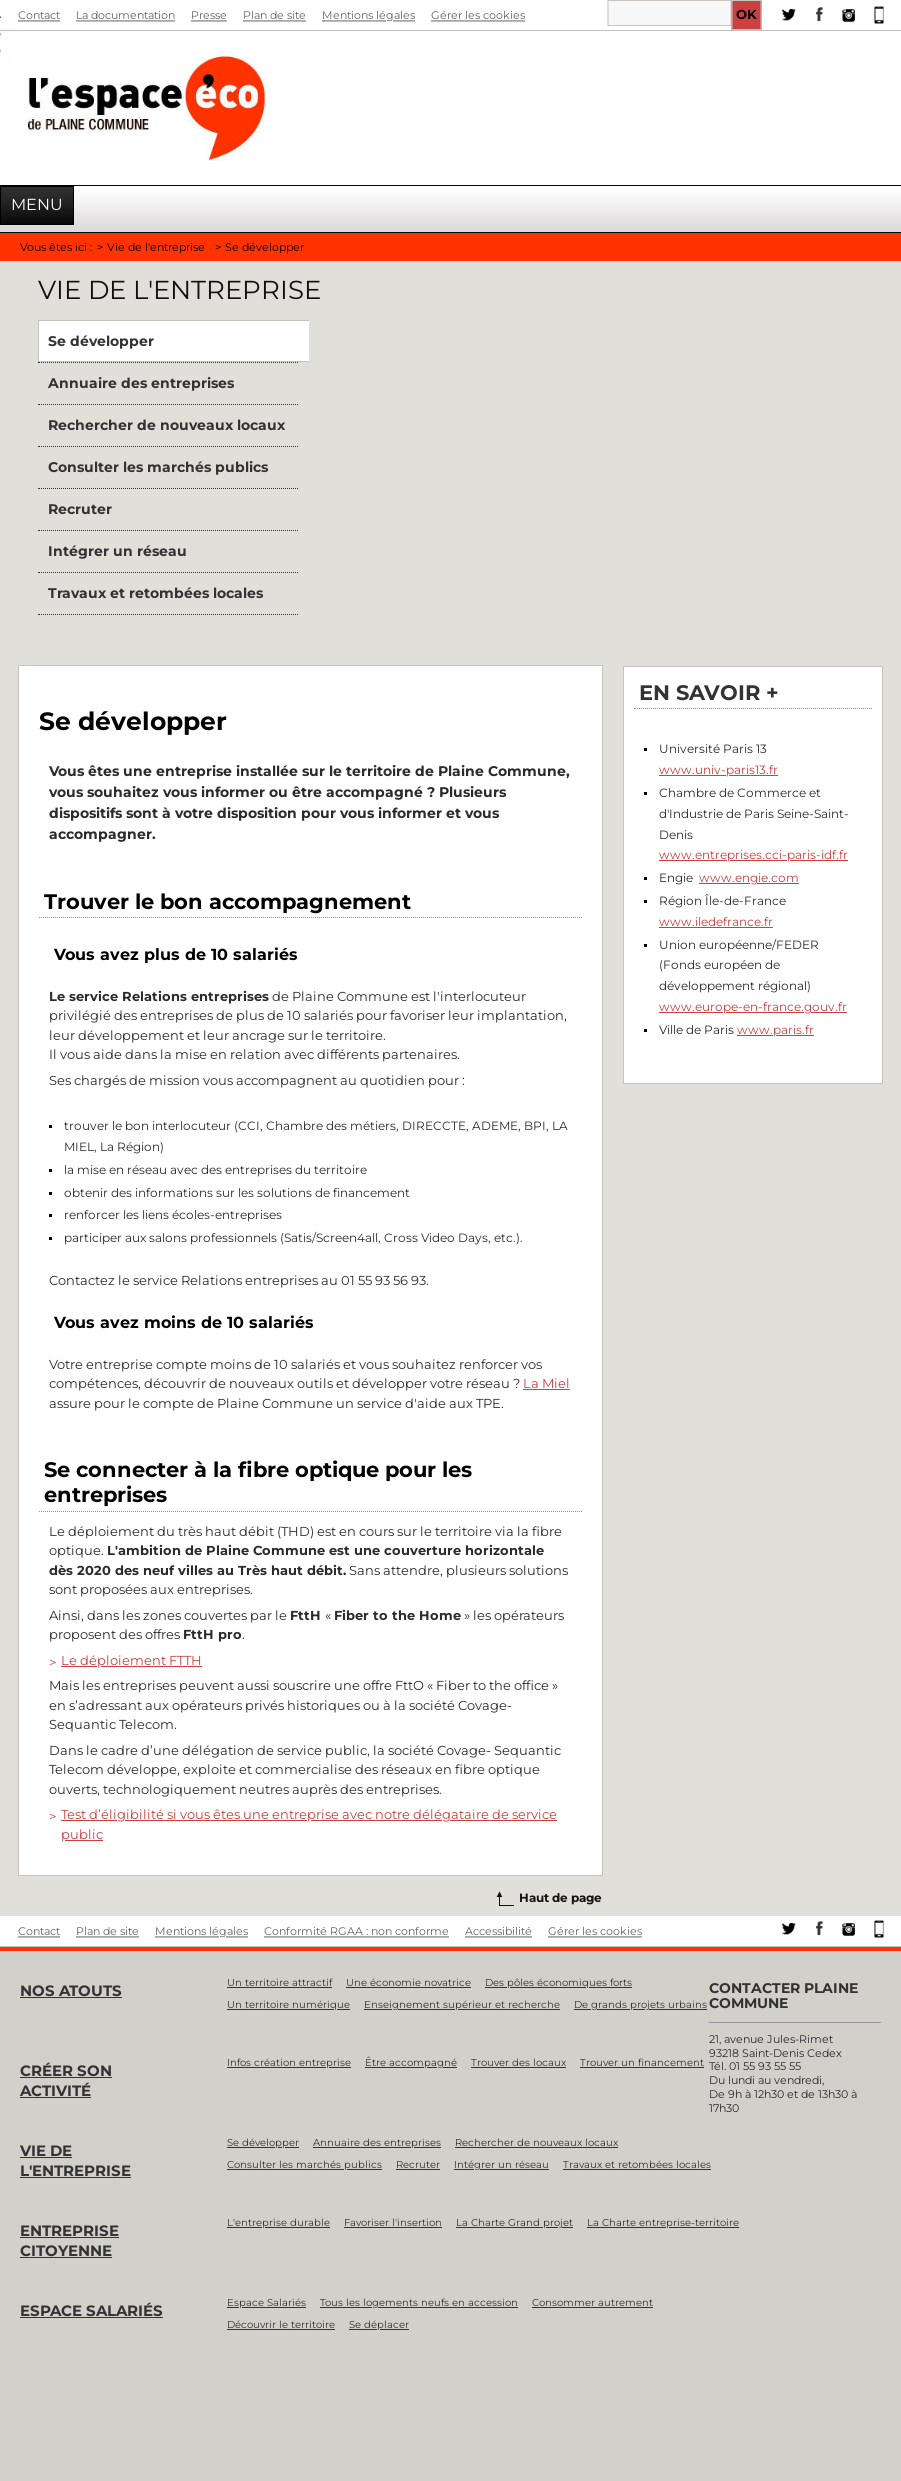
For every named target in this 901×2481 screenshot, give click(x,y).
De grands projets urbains (640, 2004)
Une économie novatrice (408, 1982)
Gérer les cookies (478, 15)
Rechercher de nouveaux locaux (166, 425)
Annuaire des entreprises (141, 383)
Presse (209, 15)
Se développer (101, 341)
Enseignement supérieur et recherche (462, 2004)
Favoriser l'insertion (393, 2222)
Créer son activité (66, 2080)
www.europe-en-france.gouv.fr (753, 1006)
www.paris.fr (775, 1029)
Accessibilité (498, 1931)
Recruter (80, 509)
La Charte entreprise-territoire (663, 2222)
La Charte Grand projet (514, 2222)
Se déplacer (379, 2324)
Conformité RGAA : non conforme (356, 1931)
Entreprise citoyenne (69, 2240)
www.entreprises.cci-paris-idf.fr (753, 854)
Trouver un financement (642, 2062)
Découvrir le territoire (281, 2324)
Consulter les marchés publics (158, 467)
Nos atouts (71, 1990)
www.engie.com (749, 877)
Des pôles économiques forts (558, 1982)
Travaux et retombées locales (155, 593)
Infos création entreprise (289, 2062)
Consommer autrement (592, 2302)
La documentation (125, 15)
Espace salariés (91, 2310)
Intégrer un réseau (117, 551)
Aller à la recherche (0, 40)
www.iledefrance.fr (716, 921)
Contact (39, 15)
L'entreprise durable (278, 2222)
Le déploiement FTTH (131, 1660)
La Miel (546, 1383)
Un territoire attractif (279, 1982)
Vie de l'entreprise (156, 247)
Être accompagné (411, 2062)
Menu (37, 204)
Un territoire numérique (288, 2004)
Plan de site (274, 15)
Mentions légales (368, 15)
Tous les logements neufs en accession (419, 2302)
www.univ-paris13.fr (718, 769)
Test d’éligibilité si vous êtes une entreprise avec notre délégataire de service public (309, 1824)
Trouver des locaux (518, 2062)
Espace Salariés (266, 2302)
